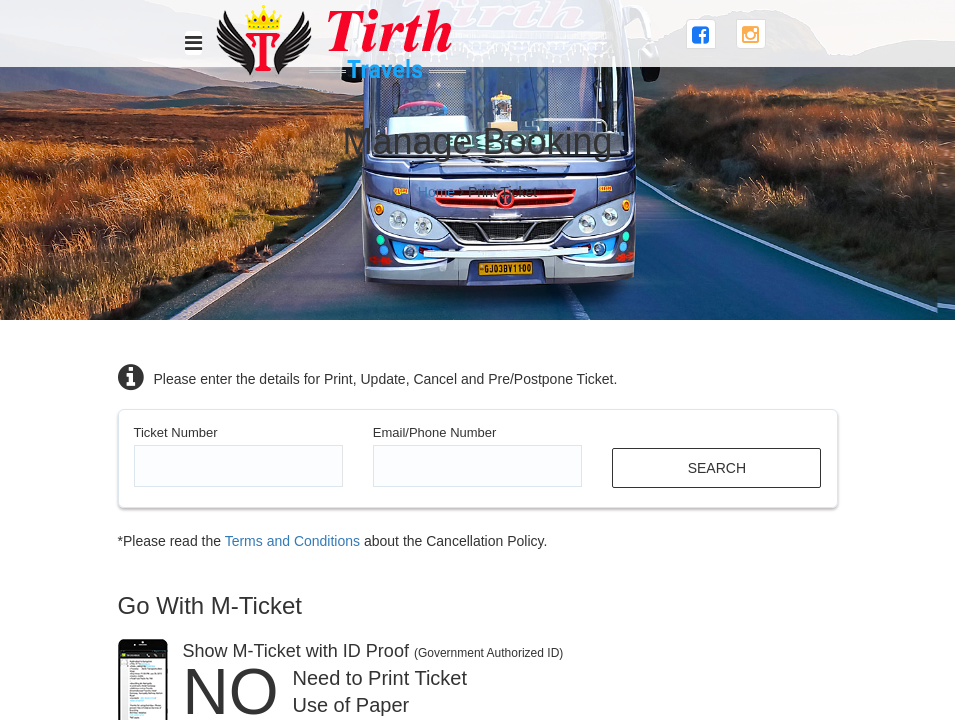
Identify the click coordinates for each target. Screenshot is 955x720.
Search (717, 468)
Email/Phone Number (435, 432)
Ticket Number (176, 432)
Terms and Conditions (292, 541)
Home (436, 192)
